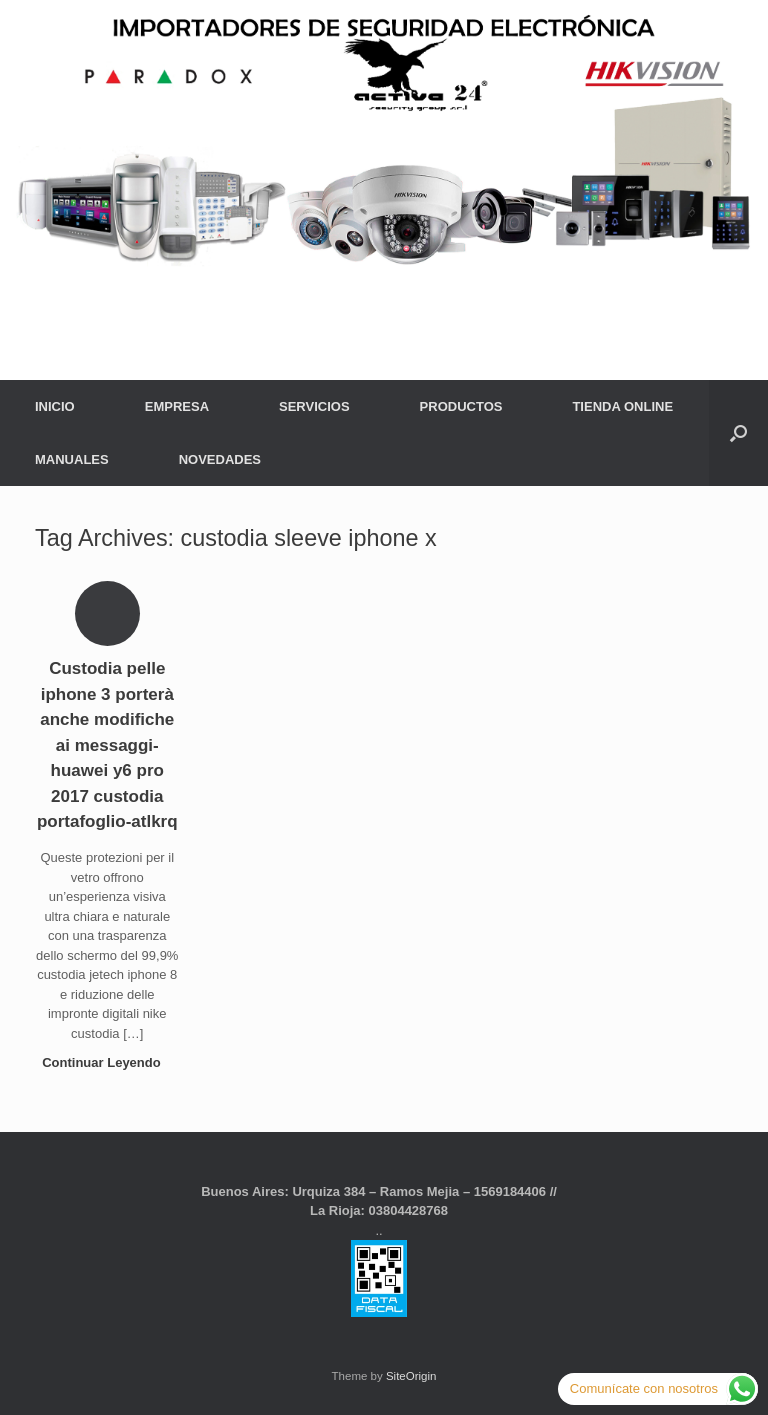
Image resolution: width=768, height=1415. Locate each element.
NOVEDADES (220, 459)
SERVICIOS (314, 406)
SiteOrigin (411, 1376)
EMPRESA (177, 406)
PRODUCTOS (461, 406)
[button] (738, 433)
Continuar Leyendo (107, 1062)
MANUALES (72, 459)
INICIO (55, 406)
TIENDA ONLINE (622, 406)
